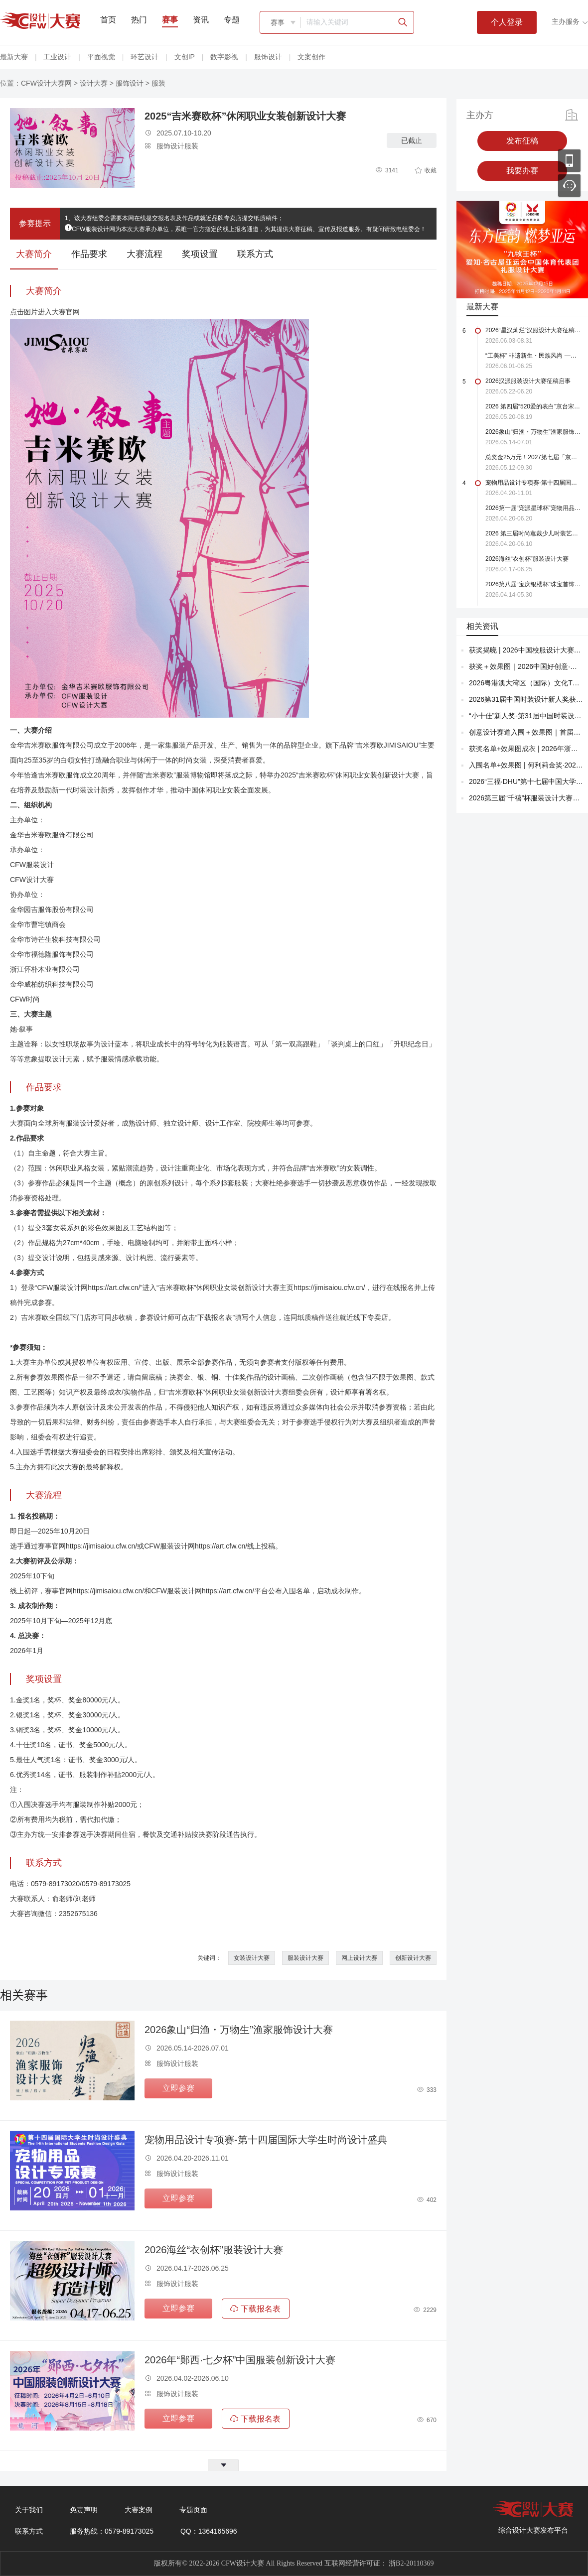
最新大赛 (14, 57)
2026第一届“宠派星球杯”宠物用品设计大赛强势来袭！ (533, 508)
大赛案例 (138, 2510)
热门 (139, 19)
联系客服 (569, 185)
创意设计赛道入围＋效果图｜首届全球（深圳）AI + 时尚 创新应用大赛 (526, 732)
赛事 (170, 19)
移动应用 (569, 160)
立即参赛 (178, 2088)
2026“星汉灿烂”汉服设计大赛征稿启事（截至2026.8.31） (533, 330)
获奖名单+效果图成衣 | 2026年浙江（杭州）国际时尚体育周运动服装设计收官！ (526, 749)
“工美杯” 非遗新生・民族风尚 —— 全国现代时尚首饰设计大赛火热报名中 (533, 355)
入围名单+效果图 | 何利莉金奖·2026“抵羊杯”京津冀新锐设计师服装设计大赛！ (526, 765)
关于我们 (29, 2510)
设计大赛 (94, 83)
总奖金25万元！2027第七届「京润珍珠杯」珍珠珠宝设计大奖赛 (533, 457)
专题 (232, 19)
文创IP (184, 57)
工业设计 (57, 57)
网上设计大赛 (359, 1957)
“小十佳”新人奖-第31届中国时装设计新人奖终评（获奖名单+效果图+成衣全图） (526, 716)
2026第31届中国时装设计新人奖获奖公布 (526, 699)
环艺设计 (144, 57)
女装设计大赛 (252, 1957)
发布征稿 (522, 140)
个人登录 (507, 22)
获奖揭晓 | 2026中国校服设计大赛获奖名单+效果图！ (526, 650)
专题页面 (193, 2510)
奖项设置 (200, 254)
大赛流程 (144, 254)
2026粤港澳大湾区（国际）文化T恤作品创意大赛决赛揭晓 (526, 683)
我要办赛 (522, 170)
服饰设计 (268, 57)
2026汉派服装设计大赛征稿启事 (528, 381)
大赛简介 (34, 254)
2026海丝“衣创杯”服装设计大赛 (214, 2249)
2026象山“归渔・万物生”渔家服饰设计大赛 (239, 2029)
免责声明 (84, 2510)
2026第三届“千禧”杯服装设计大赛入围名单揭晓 (526, 798)
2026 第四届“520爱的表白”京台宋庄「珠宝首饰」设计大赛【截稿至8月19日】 (533, 406)
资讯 (201, 19)
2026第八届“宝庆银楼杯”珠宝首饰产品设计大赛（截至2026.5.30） (533, 584)
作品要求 (89, 254)
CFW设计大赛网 (46, 83)
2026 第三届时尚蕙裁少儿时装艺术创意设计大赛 (533, 533)
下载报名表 (255, 2309)
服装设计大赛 (305, 1957)
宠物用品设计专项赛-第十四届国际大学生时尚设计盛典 (266, 2139)
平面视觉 (101, 57)
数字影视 (224, 57)
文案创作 (311, 57)
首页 (108, 19)
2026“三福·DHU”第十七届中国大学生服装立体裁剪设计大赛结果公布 (526, 781)
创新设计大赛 (413, 1957)
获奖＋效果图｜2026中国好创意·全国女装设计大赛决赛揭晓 (526, 666)
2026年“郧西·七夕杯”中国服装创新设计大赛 (240, 2359)
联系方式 (255, 254)
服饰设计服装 (171, 146)
